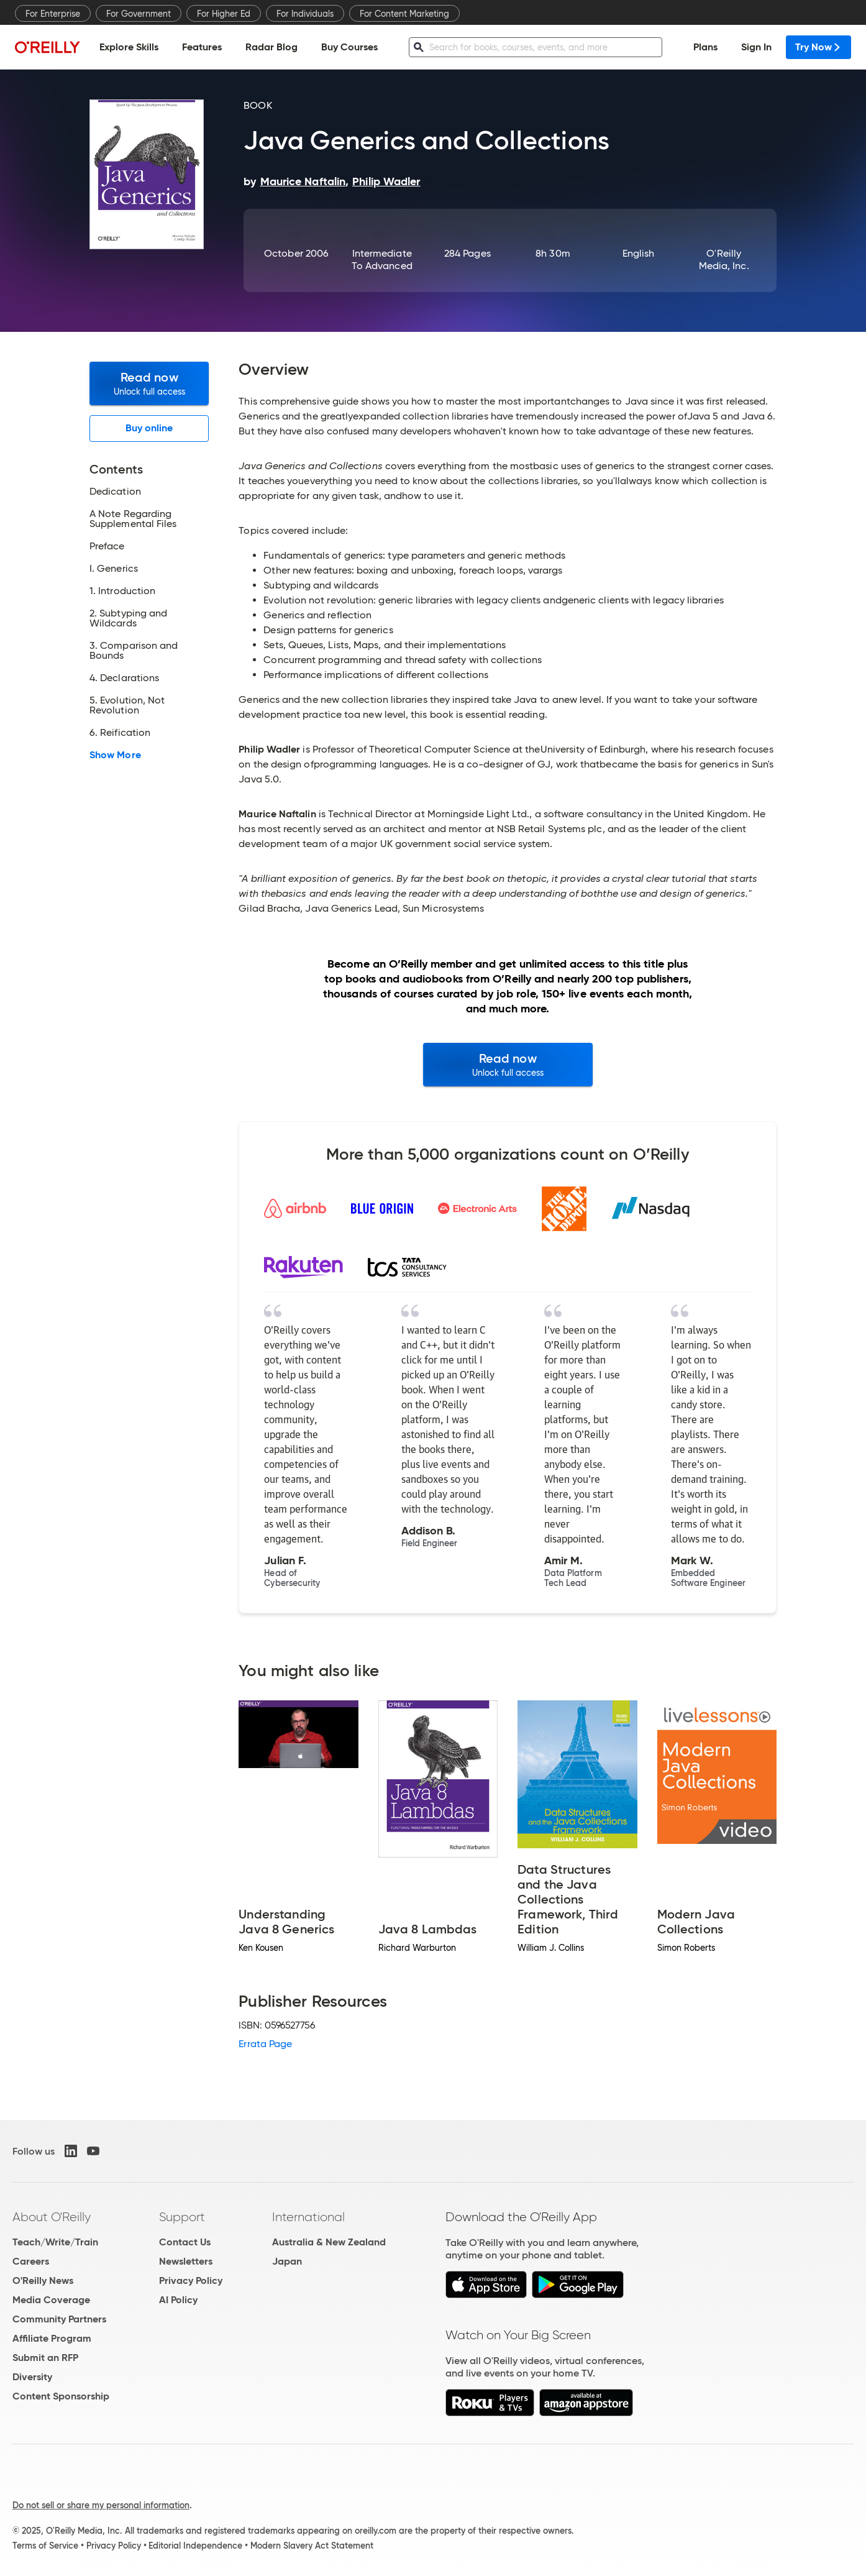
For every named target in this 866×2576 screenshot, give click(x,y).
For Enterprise (52, 13)
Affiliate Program (51, 2338)
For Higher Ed (223, 13)
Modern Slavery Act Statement (311, 2545)
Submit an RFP (45, 2357)
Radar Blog (271, 46)
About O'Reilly (51, 2216)
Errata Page (265, 2044)
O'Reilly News (42, 2280)
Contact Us (185, 2241)
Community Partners (59, 2319)
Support (182, 2216)
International (308, 2216)
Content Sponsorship (60, 2396)
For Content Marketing (404, 13)
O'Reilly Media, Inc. (724, 259)
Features (202, 46)
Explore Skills (128, 46)
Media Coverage (51, 2299)
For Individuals (305, 13)
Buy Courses (349, 46)
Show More (115, 755)
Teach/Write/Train (55, 2241)
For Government (138, 13)
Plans (705, 46)
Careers (30, 2261)
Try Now (818, 46)
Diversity (32, 2376)
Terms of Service (45, 2545)
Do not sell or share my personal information (100, 2505)
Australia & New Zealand (329, 2241)
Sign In (756, 46)
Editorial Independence (195, 2545)
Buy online (149, 427)
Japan (287, 2261)
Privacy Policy (190, 2280)
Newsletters (185, 2261)
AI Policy (178, 2299)
